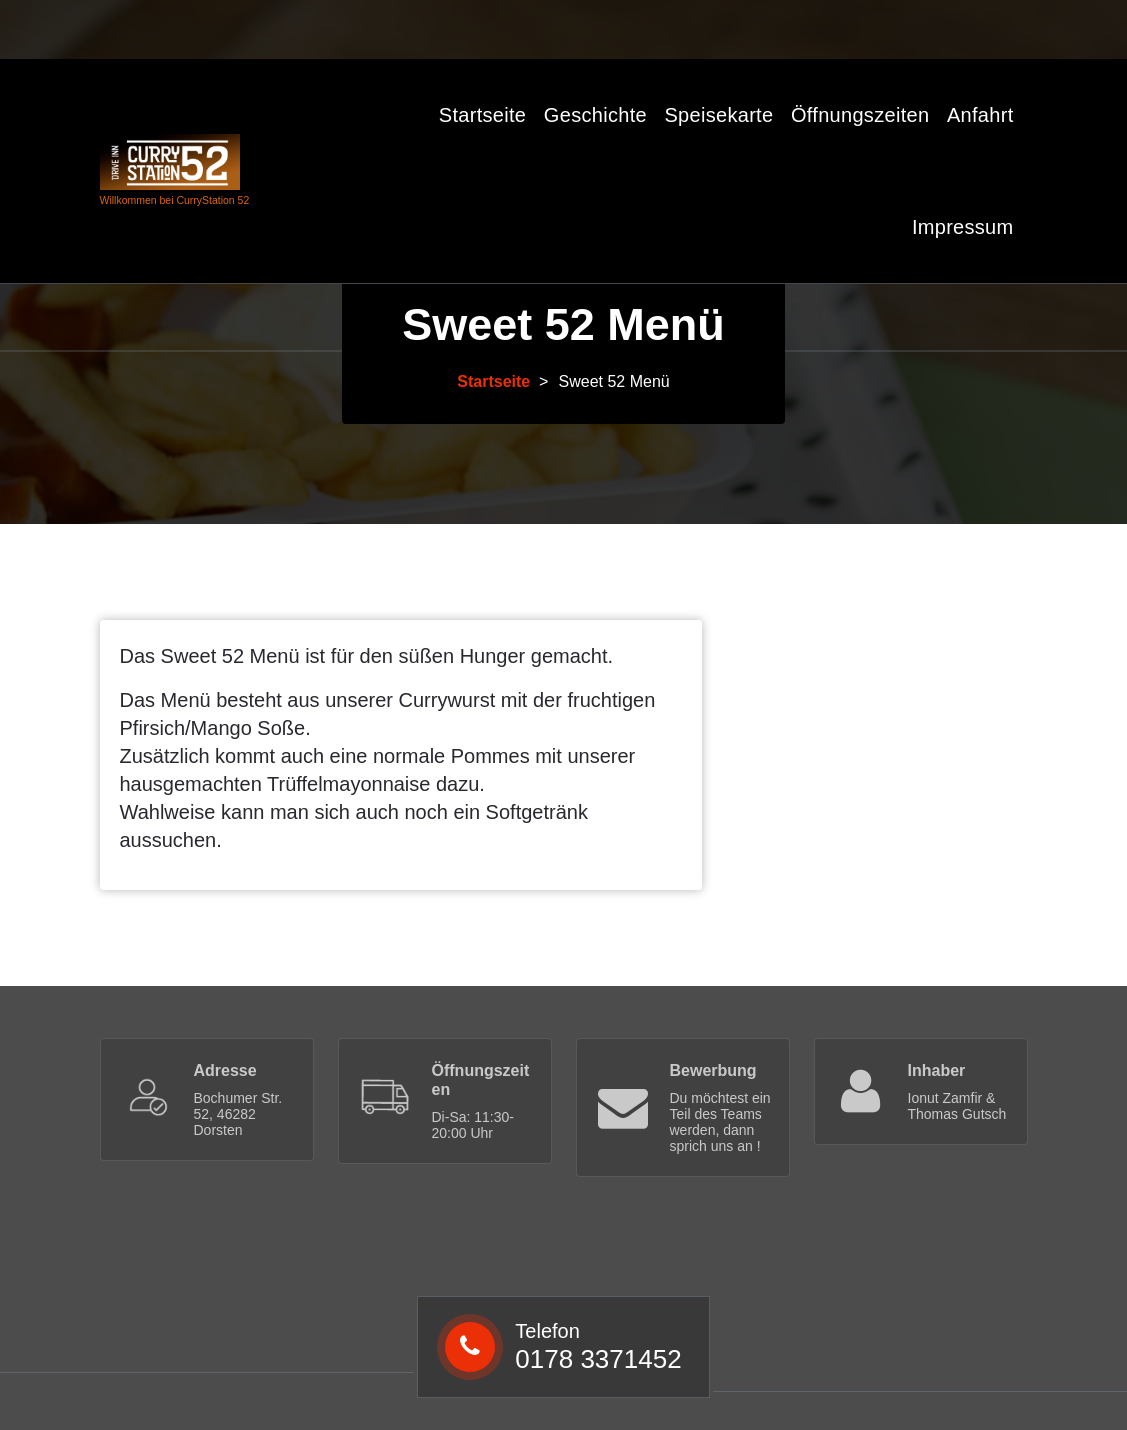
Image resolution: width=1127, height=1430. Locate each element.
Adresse (225, 1070)
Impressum (963, 227)
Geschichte (595, 115)
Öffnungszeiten (860, 115)
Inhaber (937, 1070)
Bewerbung (713, 1070)
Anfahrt (980, 115)
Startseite (482, 115)
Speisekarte (718, 115)
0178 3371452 (454, 27)
